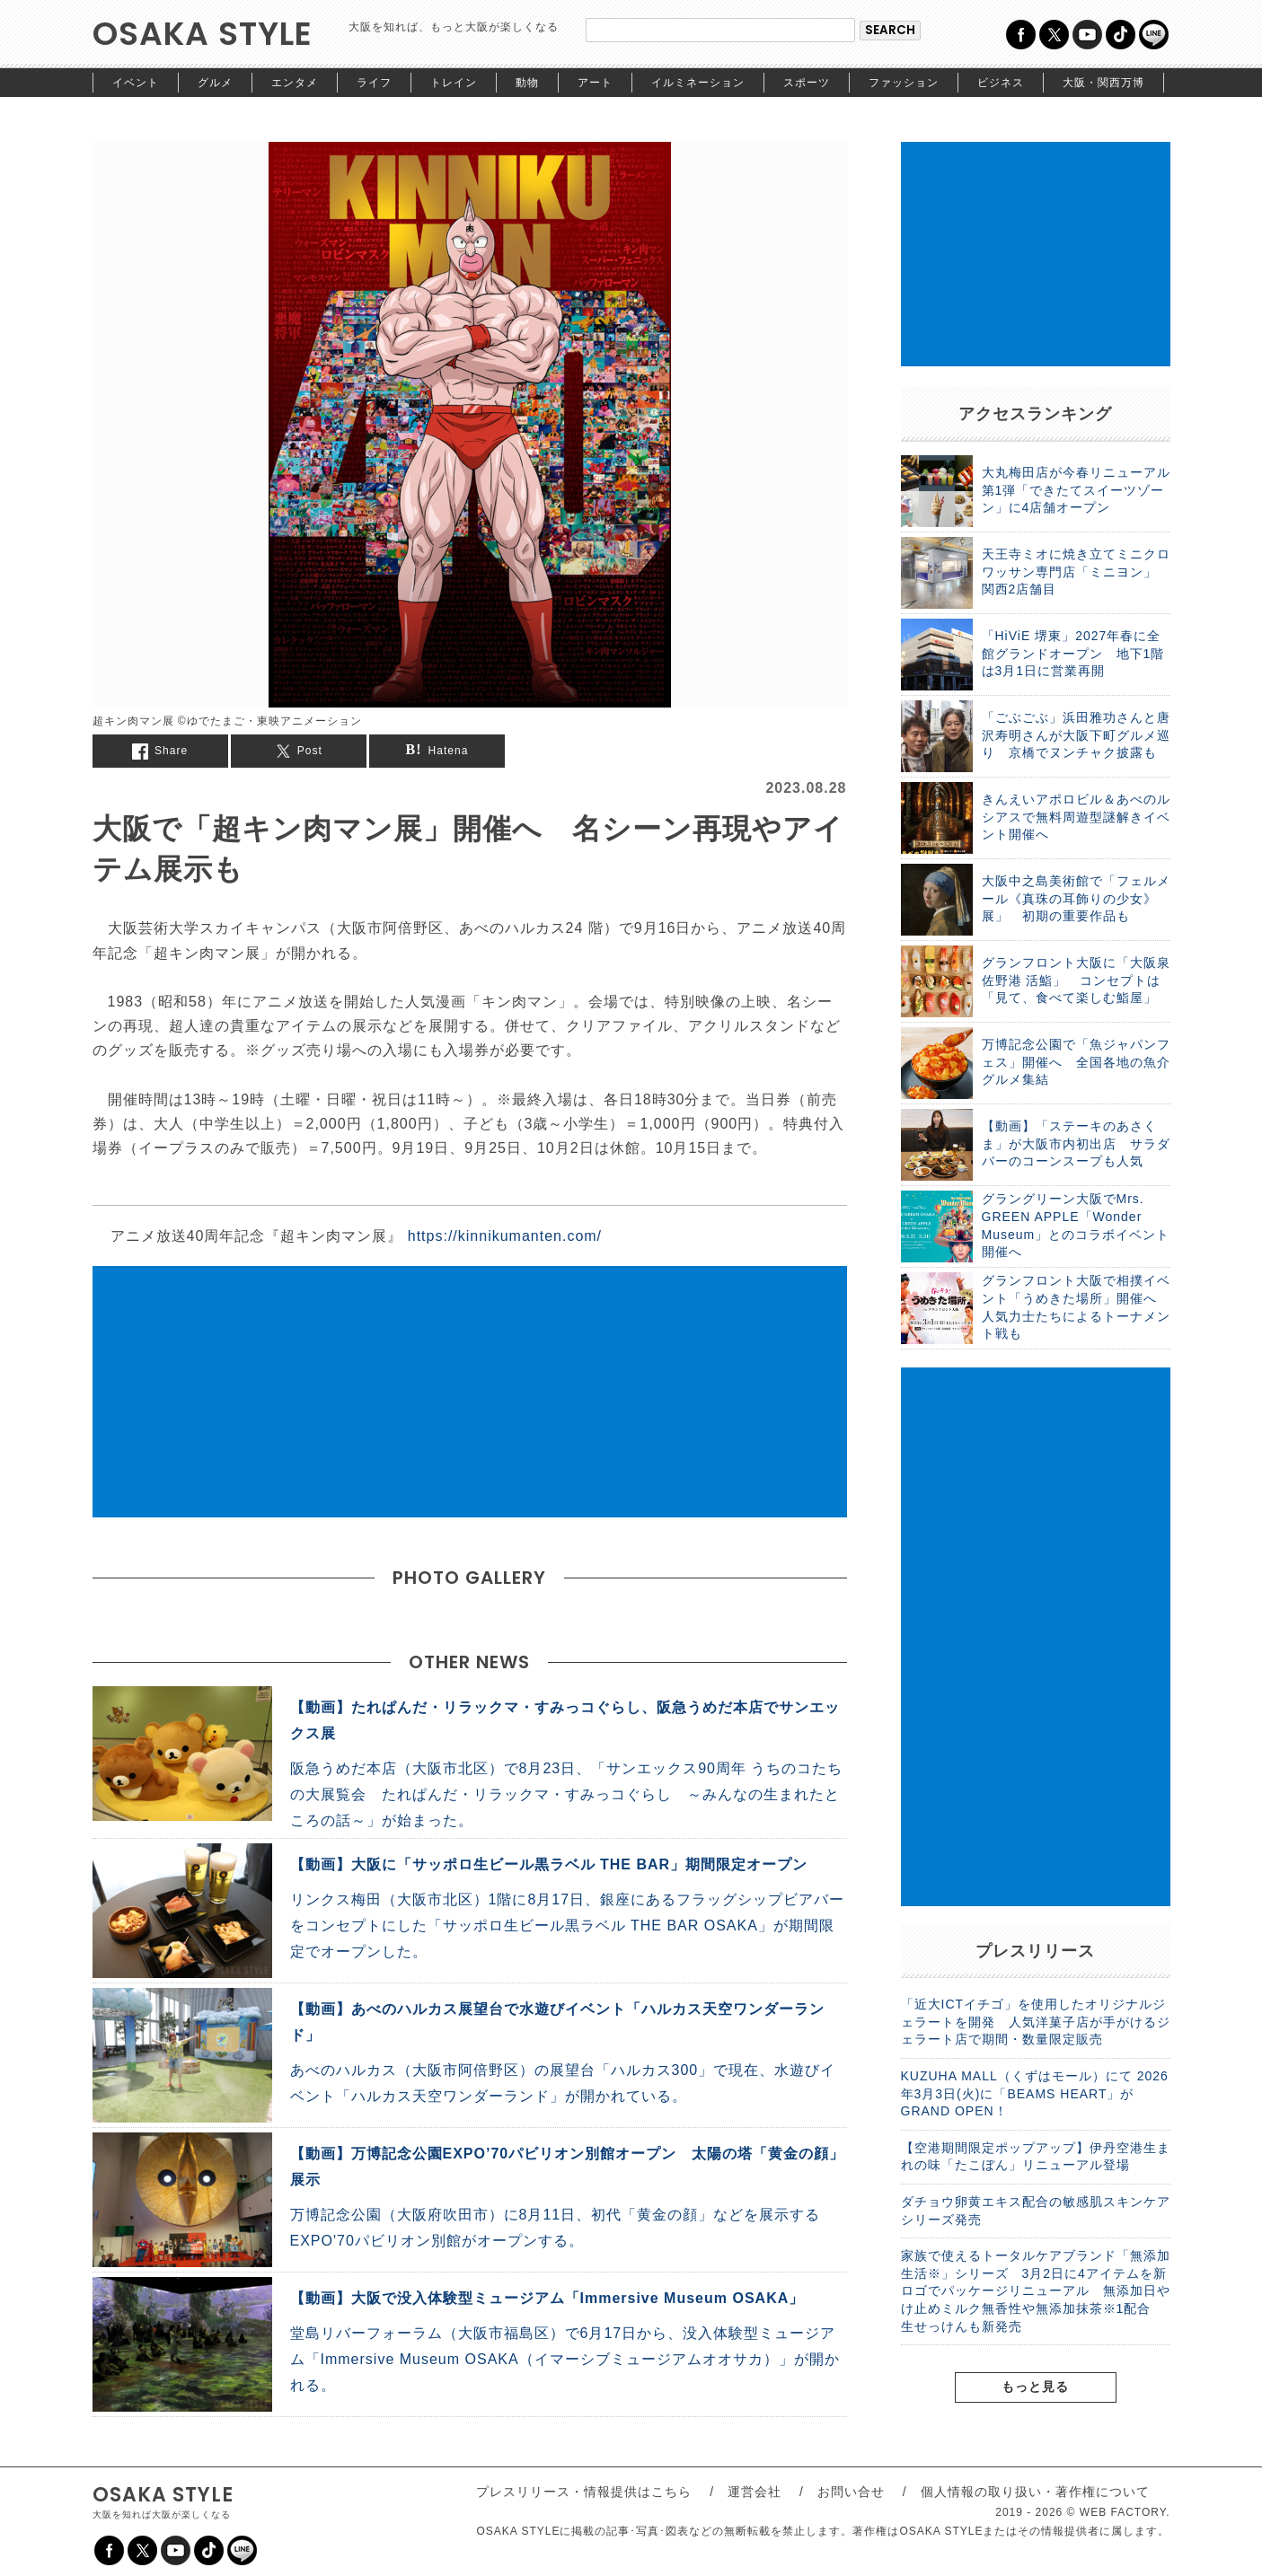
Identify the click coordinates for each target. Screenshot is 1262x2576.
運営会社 (754, 2491)
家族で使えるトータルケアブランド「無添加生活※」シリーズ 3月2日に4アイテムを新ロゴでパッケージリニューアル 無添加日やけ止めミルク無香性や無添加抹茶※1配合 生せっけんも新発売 (1035, 2290)
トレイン (453, 82)
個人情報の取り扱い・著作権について (1035, 2491)
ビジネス (1000, 82)
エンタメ (294, 82)
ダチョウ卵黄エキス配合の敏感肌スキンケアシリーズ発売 (1035, 2210)
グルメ (215, 82)
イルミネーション (698, 82)
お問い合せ (851, 2491)
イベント (135, 82)
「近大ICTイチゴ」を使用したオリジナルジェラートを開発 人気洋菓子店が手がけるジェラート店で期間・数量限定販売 (1035, 2021)
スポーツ (806, 82)
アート (595, 82)
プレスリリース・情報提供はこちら (584, 2491)
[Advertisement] (470, 1391)
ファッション (904, 82)
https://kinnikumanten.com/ (505, 1236)
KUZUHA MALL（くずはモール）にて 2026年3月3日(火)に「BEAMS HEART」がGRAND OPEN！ (1035, 2093)
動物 (527, 82)
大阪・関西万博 (1103, 82)
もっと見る (1035, 2386)
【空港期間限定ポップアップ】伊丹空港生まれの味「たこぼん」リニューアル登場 (1035, 2157)
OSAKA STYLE (203, 34)
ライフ (374, 82)
